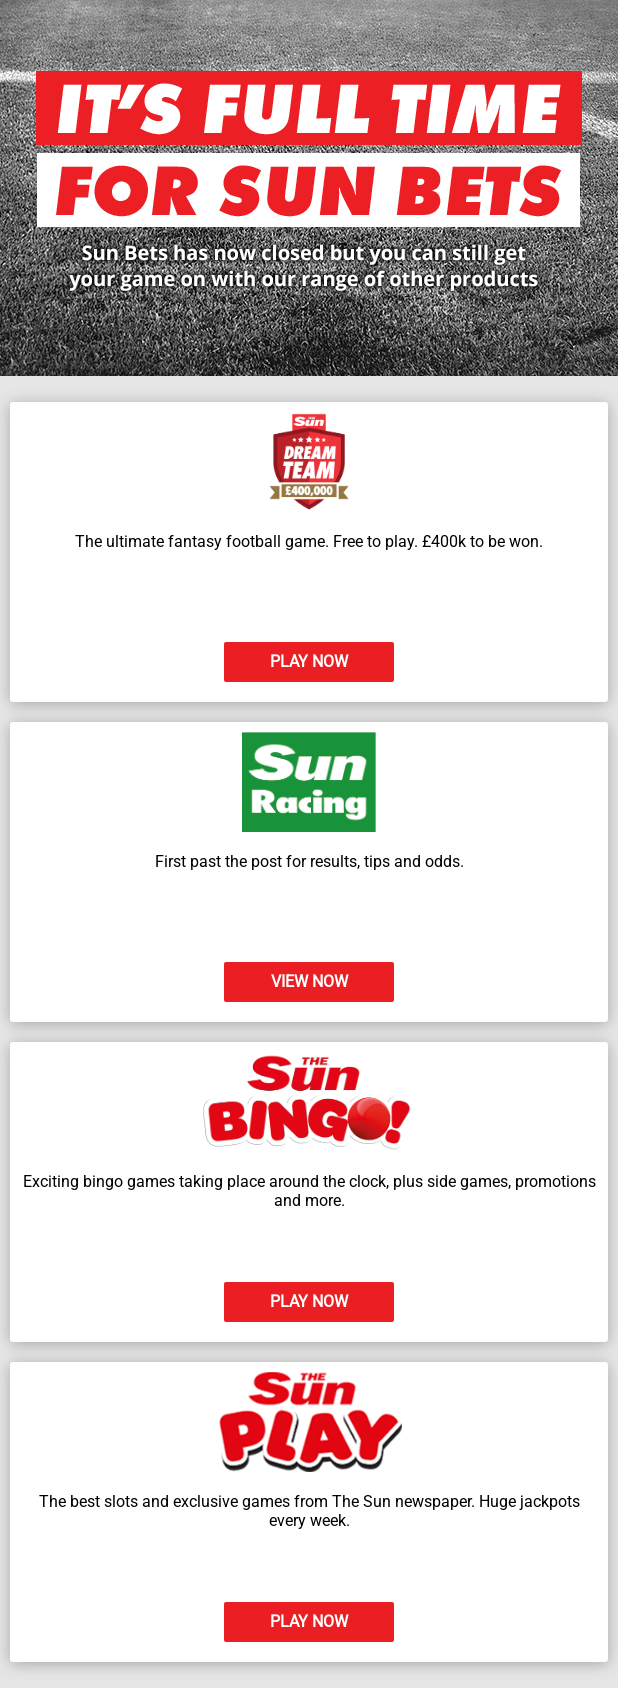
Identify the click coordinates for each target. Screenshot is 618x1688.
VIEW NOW (309, 981)
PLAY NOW (309, 661)
